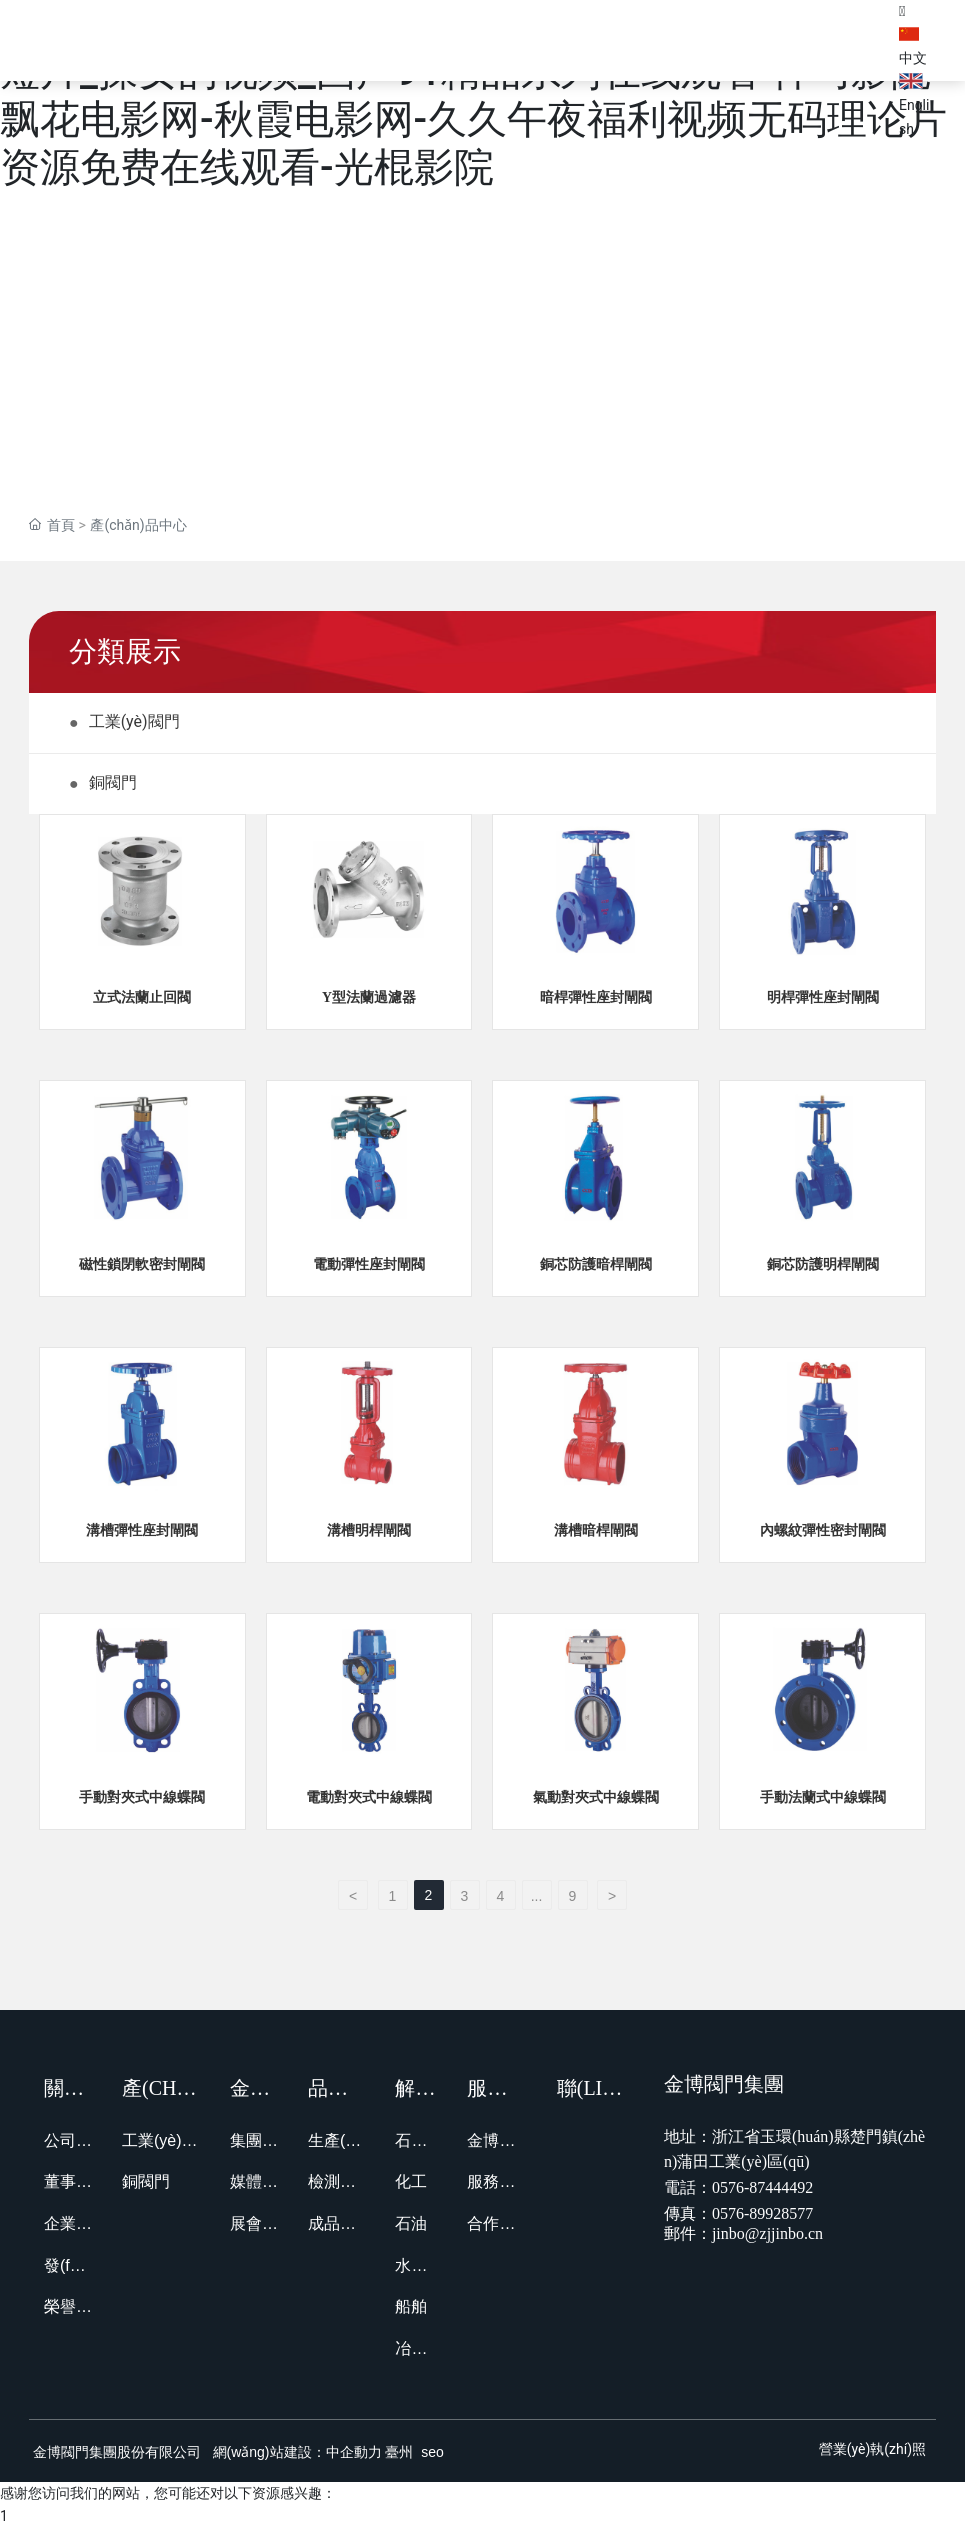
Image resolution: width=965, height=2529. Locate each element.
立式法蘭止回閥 (142, 998)
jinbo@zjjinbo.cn (767, 2234)
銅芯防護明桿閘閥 (823, 1265)
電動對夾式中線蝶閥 (369, 1798)
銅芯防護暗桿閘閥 (596, 1265)
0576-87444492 (762, 2187)
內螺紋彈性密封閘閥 (823, 1532)
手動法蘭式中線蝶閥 (823, 1798)
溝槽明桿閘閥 (369, 1532)
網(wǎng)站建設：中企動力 (297, 2452)
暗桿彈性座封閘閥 (596, 998)
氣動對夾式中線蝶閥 (596, 1798)
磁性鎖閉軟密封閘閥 (142, 1265)
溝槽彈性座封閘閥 (142, 1532)
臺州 (399, 2452)
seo (430, 2452)
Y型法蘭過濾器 (369, 998)
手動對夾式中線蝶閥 (142, 1798)
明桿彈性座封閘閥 (823, 998)
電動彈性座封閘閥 (369, 1265)
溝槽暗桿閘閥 (596, 1532)
